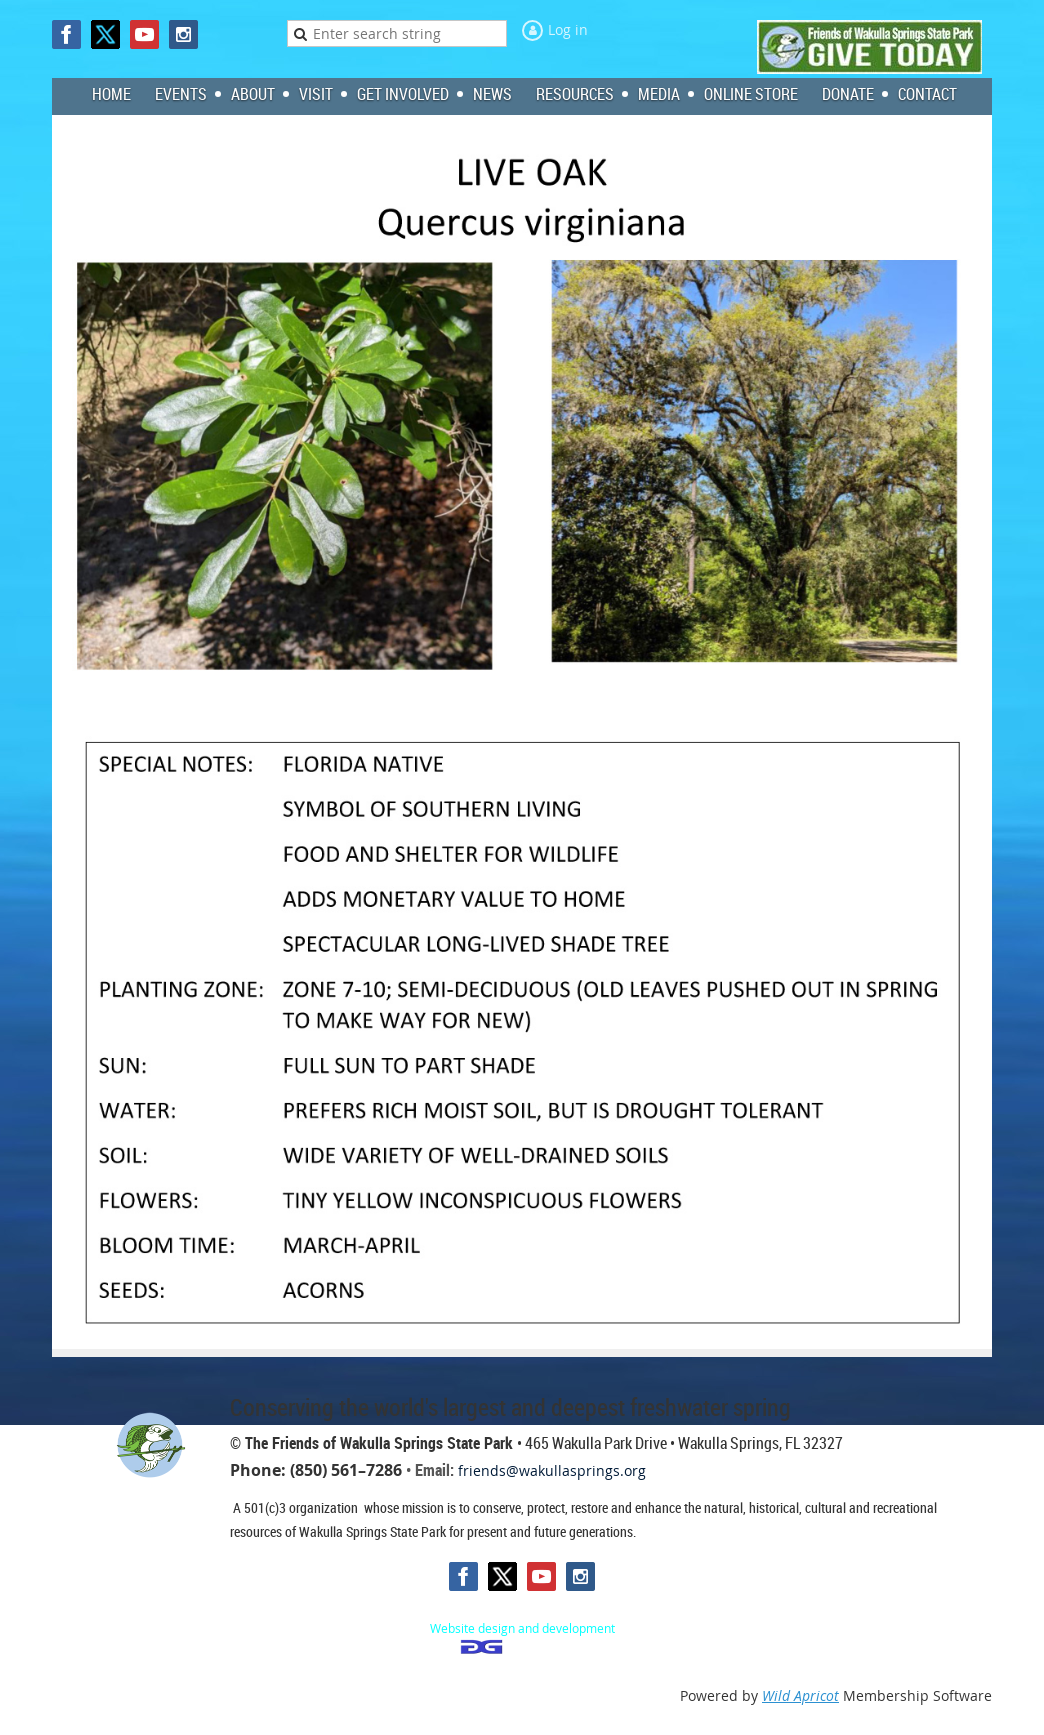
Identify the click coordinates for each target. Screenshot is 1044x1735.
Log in (568, 29)
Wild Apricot (800, 1695)
